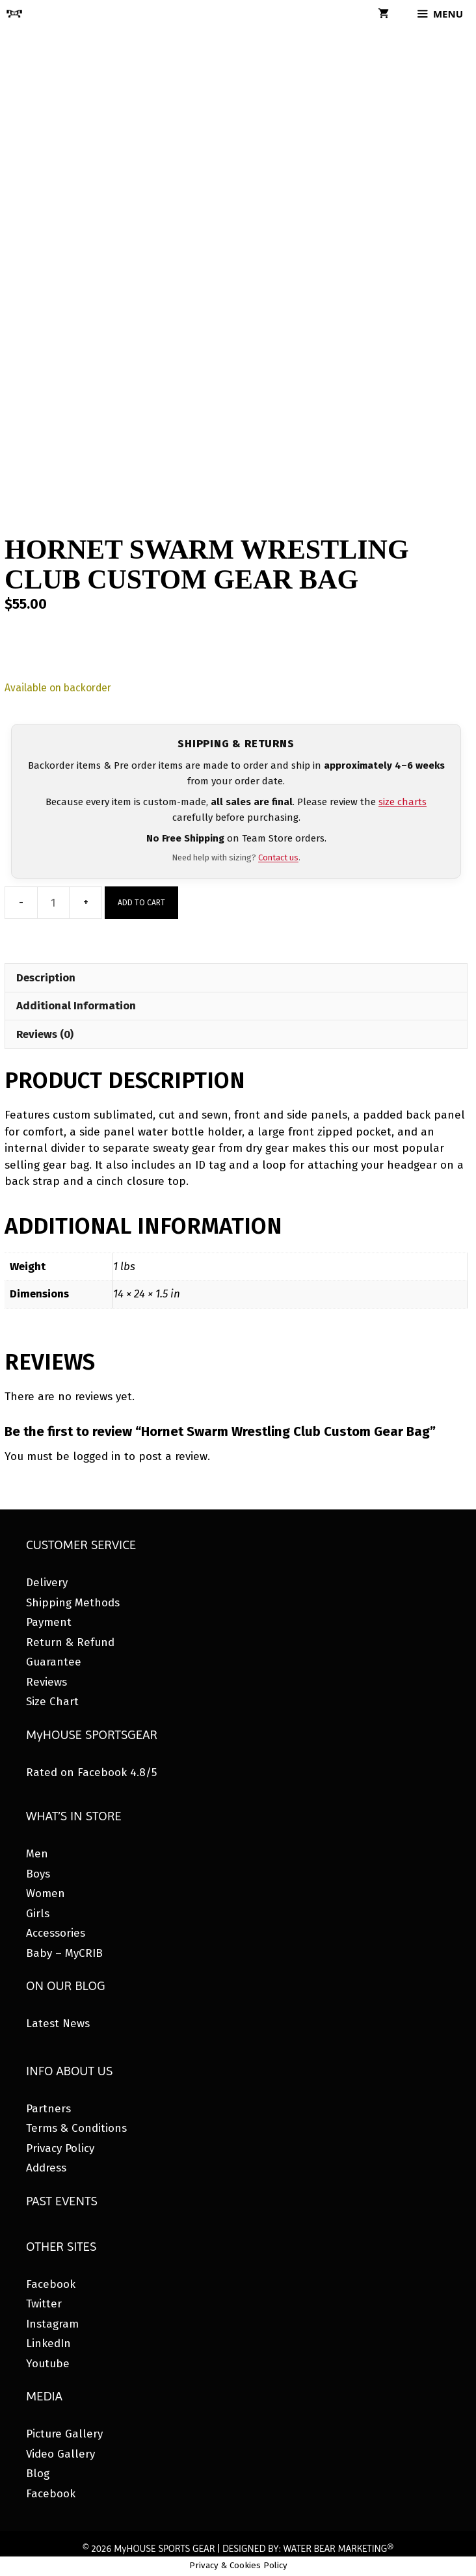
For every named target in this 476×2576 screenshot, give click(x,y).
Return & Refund (70, 1642)
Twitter (44, 2304)
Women (45, 1893)
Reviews (46, 1682)
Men (37, 1854)
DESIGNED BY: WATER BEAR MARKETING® (307, 2549)
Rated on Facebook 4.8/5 (91, 1772)
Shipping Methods (73, 1603)
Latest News (58, 2023)
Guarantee (53, 1662)
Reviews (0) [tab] (44, 1034)
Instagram (52, 2324)
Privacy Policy (60, 2148)
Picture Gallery (64, 2434)
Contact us (278, 857)
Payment (49, 1622)
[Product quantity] (53, 902)
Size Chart (52, 1701)
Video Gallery (60, 2454)
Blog (37, 2473)
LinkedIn (48, 2343)
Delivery (47, 1582)
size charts (402, 802)
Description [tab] (45, 978)
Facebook (50, 2284)
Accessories (55, 1933)
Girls (37, 1913)
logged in (97, 1456)
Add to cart (141, 902)
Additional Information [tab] (76, 1006)
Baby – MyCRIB (64, 1953)
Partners (48, 2109)
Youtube (48, 2363)
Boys (38, 1874)
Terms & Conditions (76, 2128)
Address (46, 2168)
